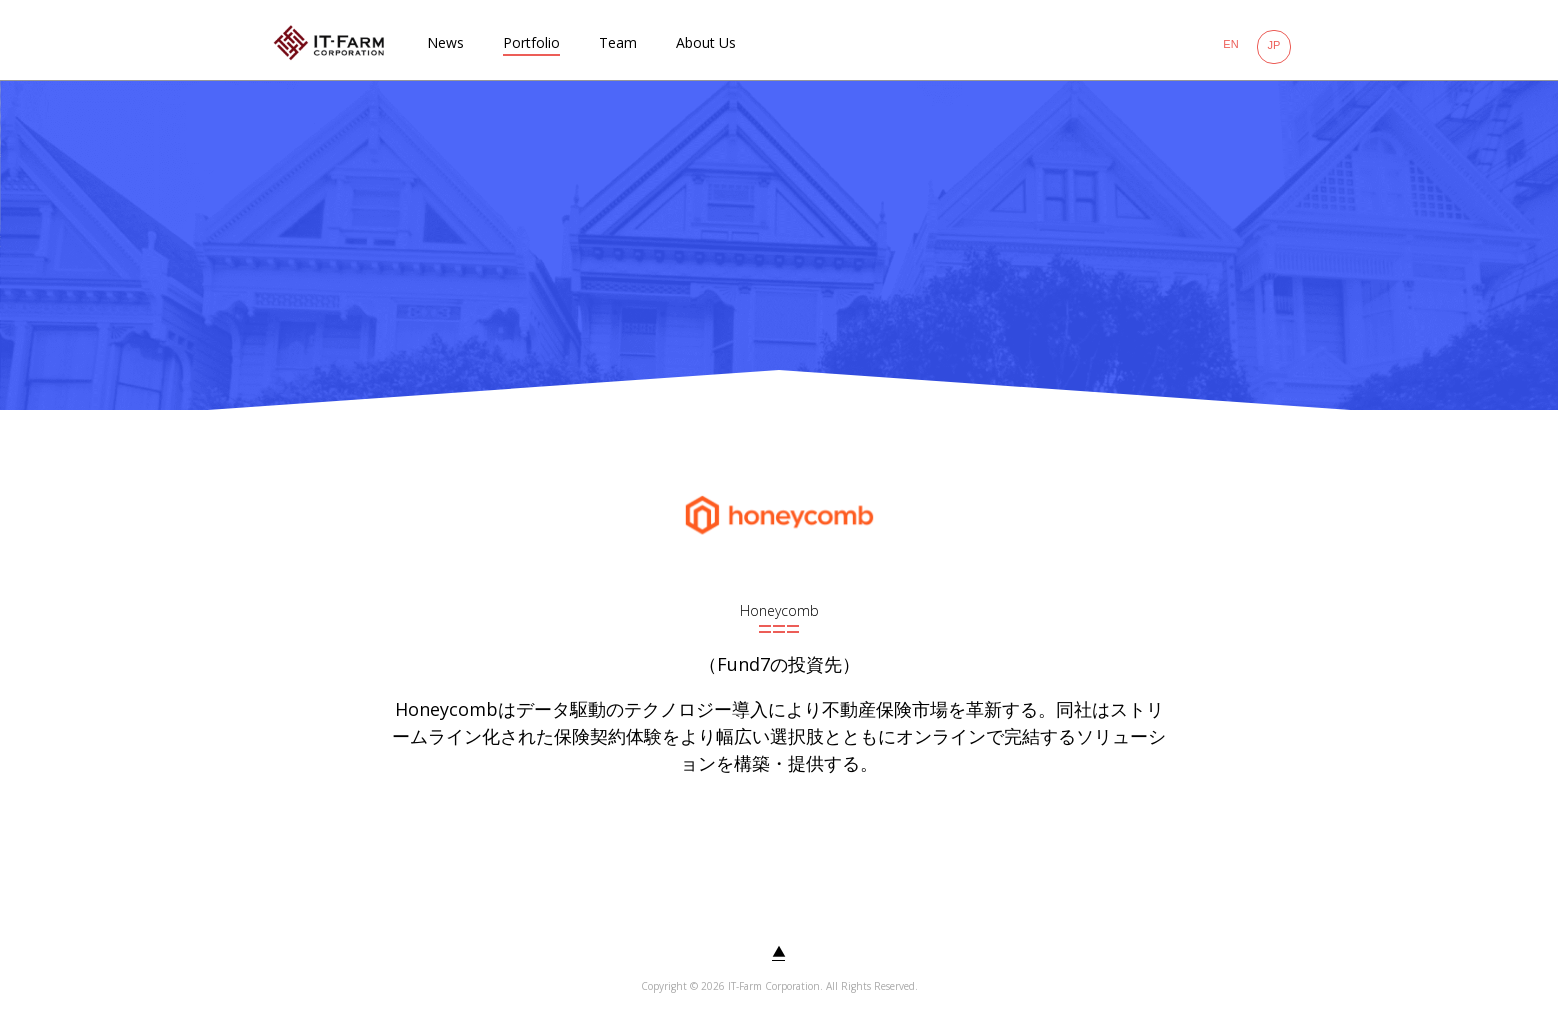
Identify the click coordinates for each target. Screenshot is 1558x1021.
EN (1230, 44)
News (445, 42)
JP (1274, 45)
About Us (706, 42)
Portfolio (531, 42)
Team (618, 42)
